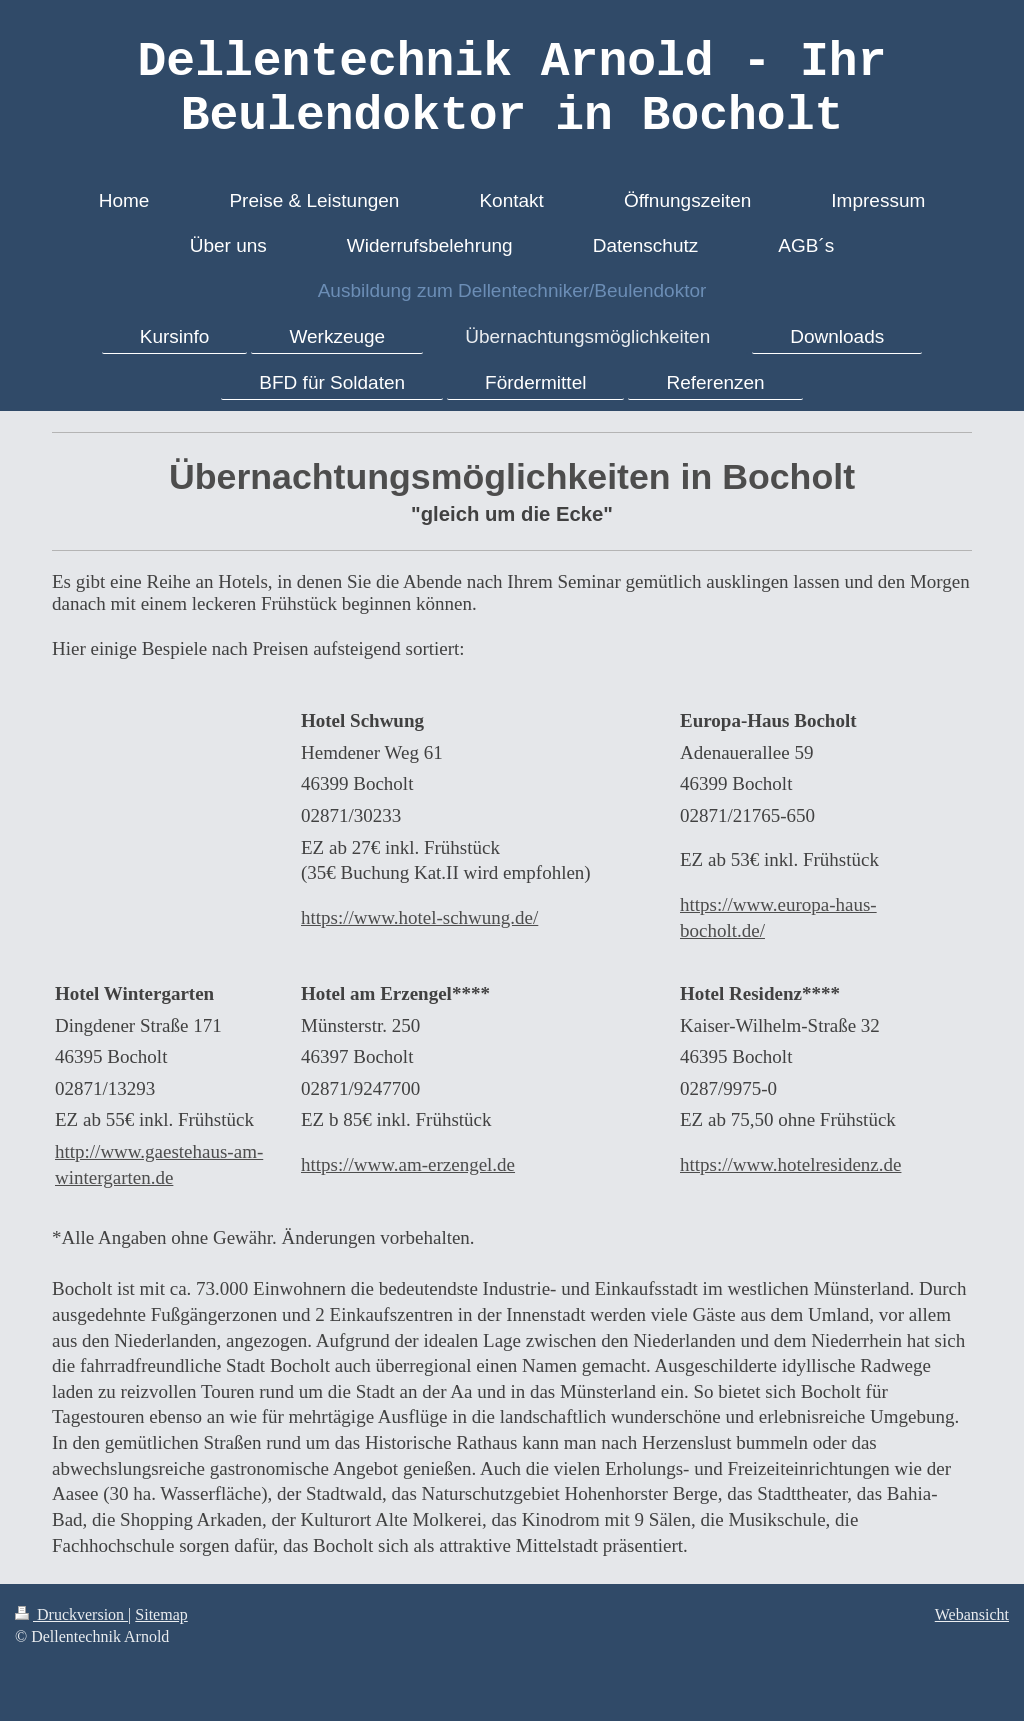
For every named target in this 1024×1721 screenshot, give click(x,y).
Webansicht (972, 1614)
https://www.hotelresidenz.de (790, 1164)
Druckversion (71, 1614)
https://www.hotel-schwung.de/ (419, 917)
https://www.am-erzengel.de (408, 1164)
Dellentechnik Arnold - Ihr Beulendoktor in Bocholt (512, 89)
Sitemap (161, 1614)
